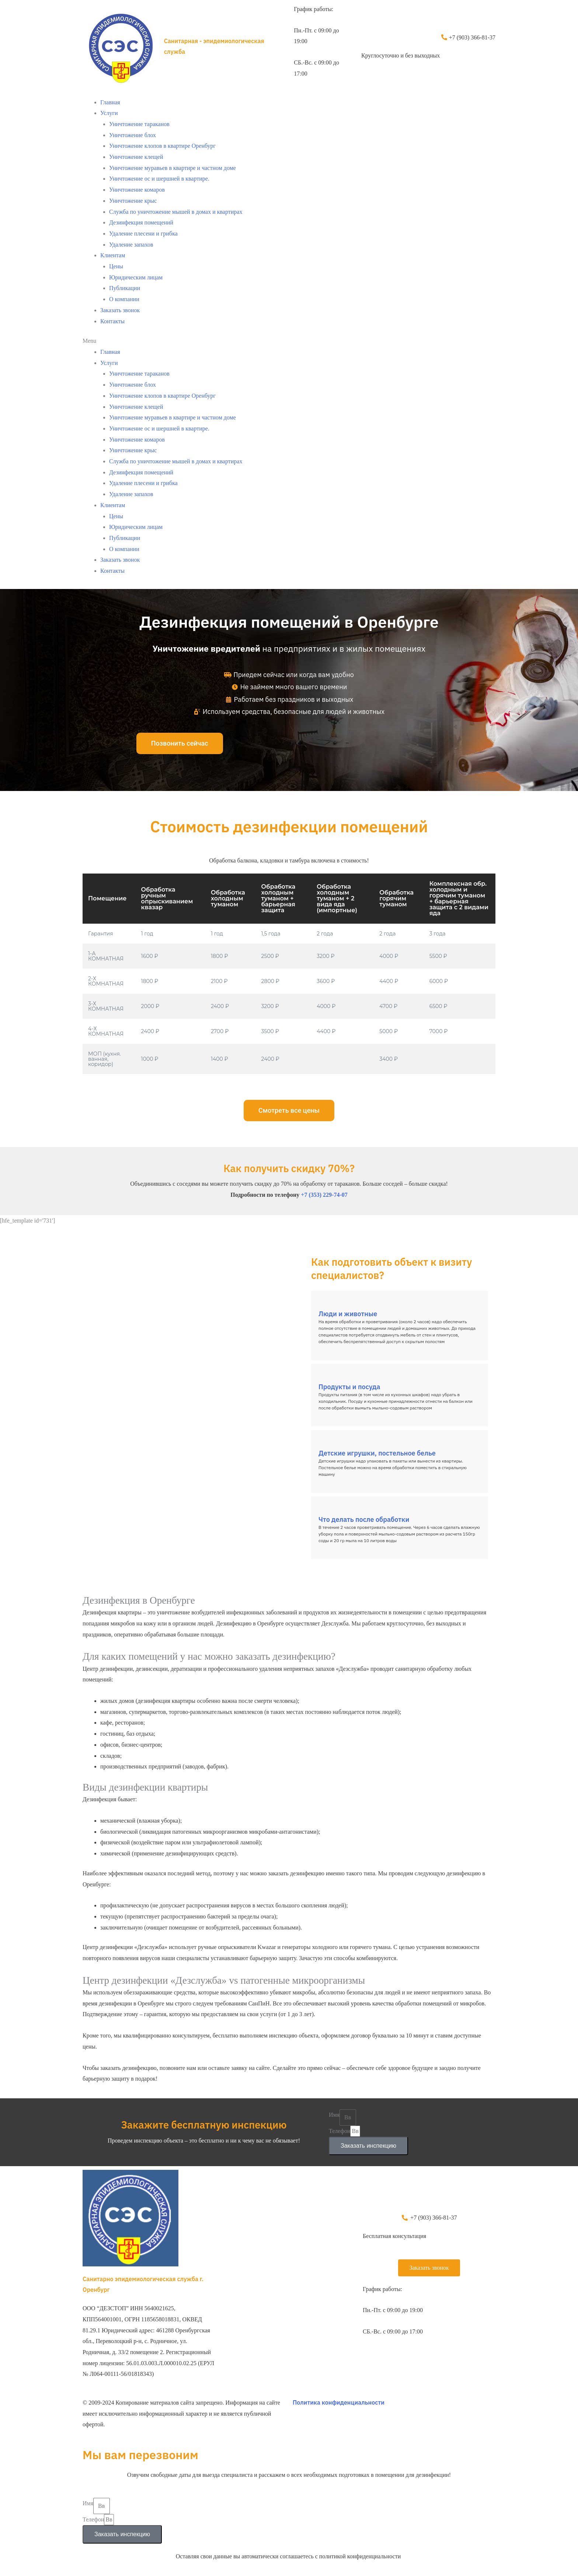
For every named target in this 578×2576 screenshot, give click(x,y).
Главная (110, 102)
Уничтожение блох (132, 135)
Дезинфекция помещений (141, 222)
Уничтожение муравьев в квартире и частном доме (172, 168)
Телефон (339, 2131)
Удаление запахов (131, 244)
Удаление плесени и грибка (143, 233)
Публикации (124, 288)
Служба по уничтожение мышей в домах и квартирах (175, 212)
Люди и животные (347, 1314)
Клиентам (112, 255)
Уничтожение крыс (133, 201)
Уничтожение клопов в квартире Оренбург (162, 146)
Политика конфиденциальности (338, 2402)
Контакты (112, 321)
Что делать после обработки (363, 1519)
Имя (334, 2115)
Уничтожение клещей (136, 157)
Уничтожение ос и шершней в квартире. (159, 178)
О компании (124, 299)
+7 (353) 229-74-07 (324, 1195)
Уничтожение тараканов (139, 124)
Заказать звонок (120, 310)
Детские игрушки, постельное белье (377, 1453)
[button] (289, 340)
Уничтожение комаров (137, 190)
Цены (116, 266)
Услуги (109, 113)
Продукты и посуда (349, 1387)
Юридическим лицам (136, 277)
